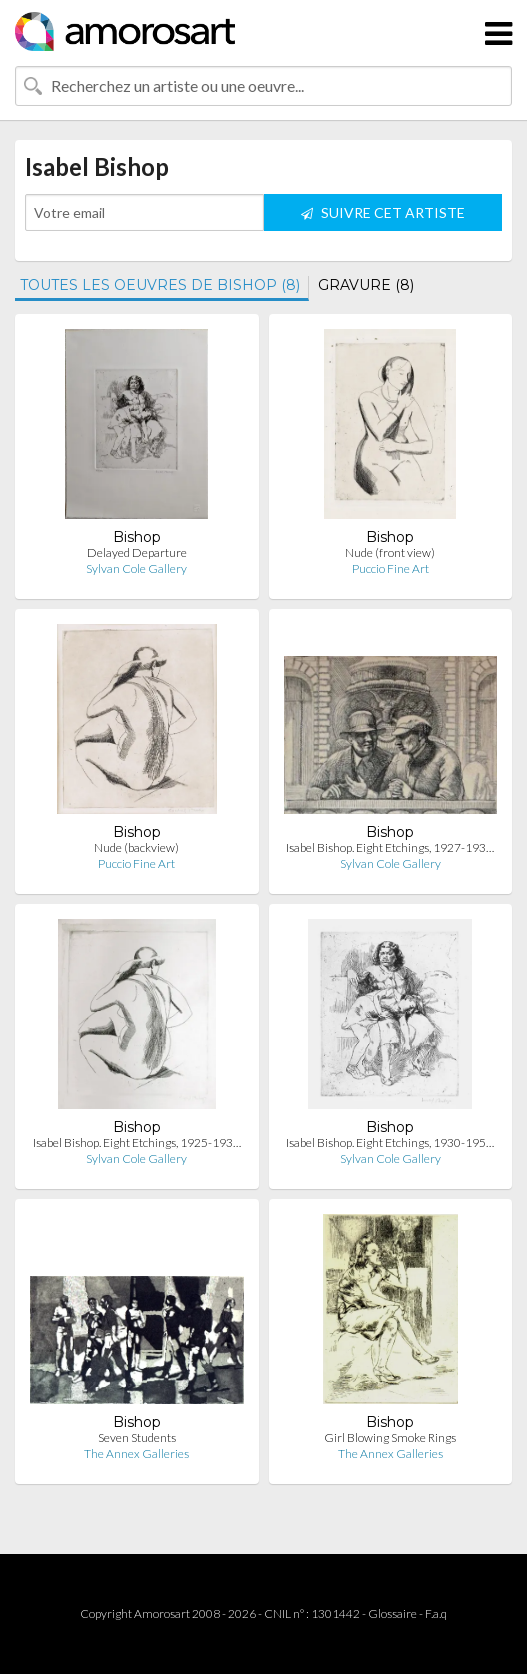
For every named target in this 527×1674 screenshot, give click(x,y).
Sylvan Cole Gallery (136, 568)
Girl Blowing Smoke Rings (390, 1437)
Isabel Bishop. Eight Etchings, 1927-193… (390, 847)
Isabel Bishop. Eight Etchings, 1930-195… (390, 1142)
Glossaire (392, 1613)
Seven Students (137, 1437)
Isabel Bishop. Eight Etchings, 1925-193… (137, 1142)
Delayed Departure (137, 552)
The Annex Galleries (136, 1453)
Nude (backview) (136, 847)
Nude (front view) (390, 552)
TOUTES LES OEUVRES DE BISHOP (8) (160, 285)
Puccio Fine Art (390, 568)
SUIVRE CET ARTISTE (383, 212)
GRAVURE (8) (366, 285)
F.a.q (436, 1613)
